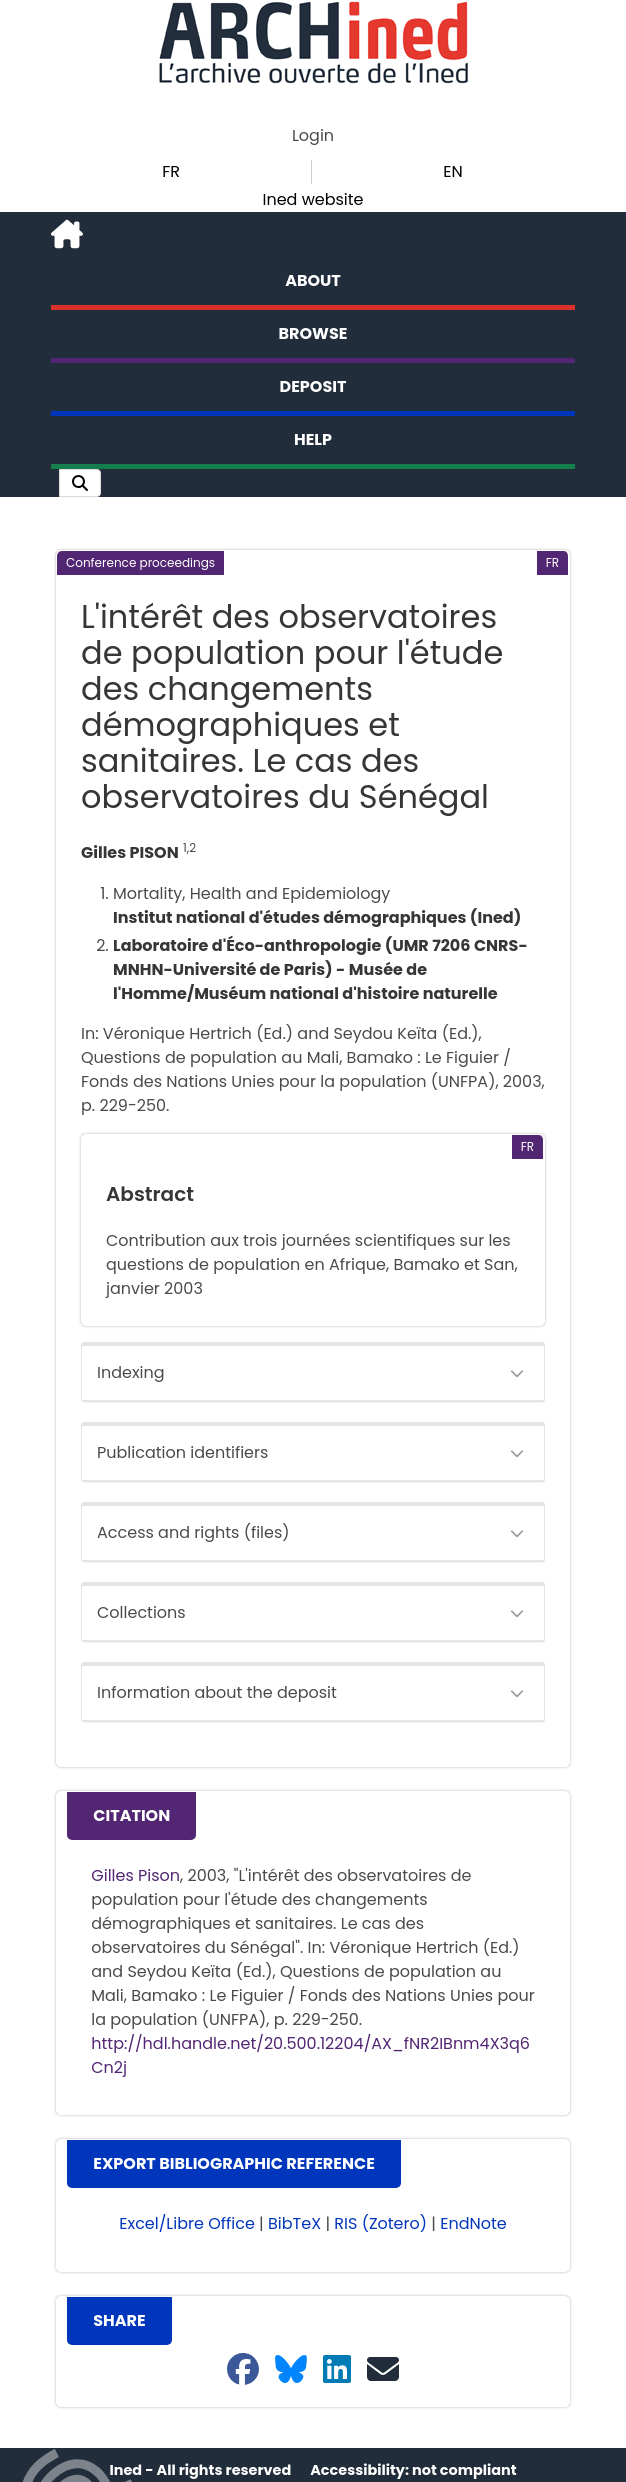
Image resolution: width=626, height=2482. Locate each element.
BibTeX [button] (294, 2223)
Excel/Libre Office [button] (187, 2223)
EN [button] (452, 171)
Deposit (313, 386)
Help (313, 439)
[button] (80, 483)
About (313, 280)
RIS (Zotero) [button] (380, 2223)
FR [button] (171, 171)
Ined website (312, 199)
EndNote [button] (473, 2223)
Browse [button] (313, 333)
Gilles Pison (135, 1875)
